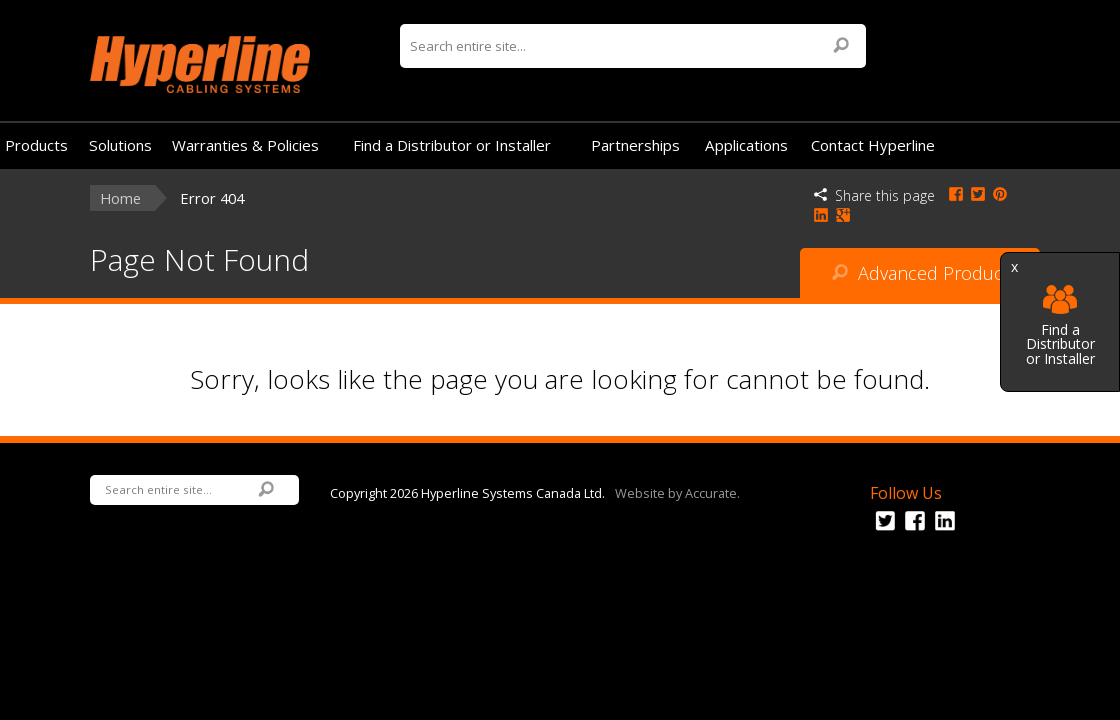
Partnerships (635, 145)
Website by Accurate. (677, 492)
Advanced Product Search (920, 279)
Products (36, 145)
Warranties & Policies (245, 145)
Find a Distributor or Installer (1060, 325)
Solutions (120, 145)
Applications (746, 145)
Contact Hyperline (873, 145)
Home (120, 198)
